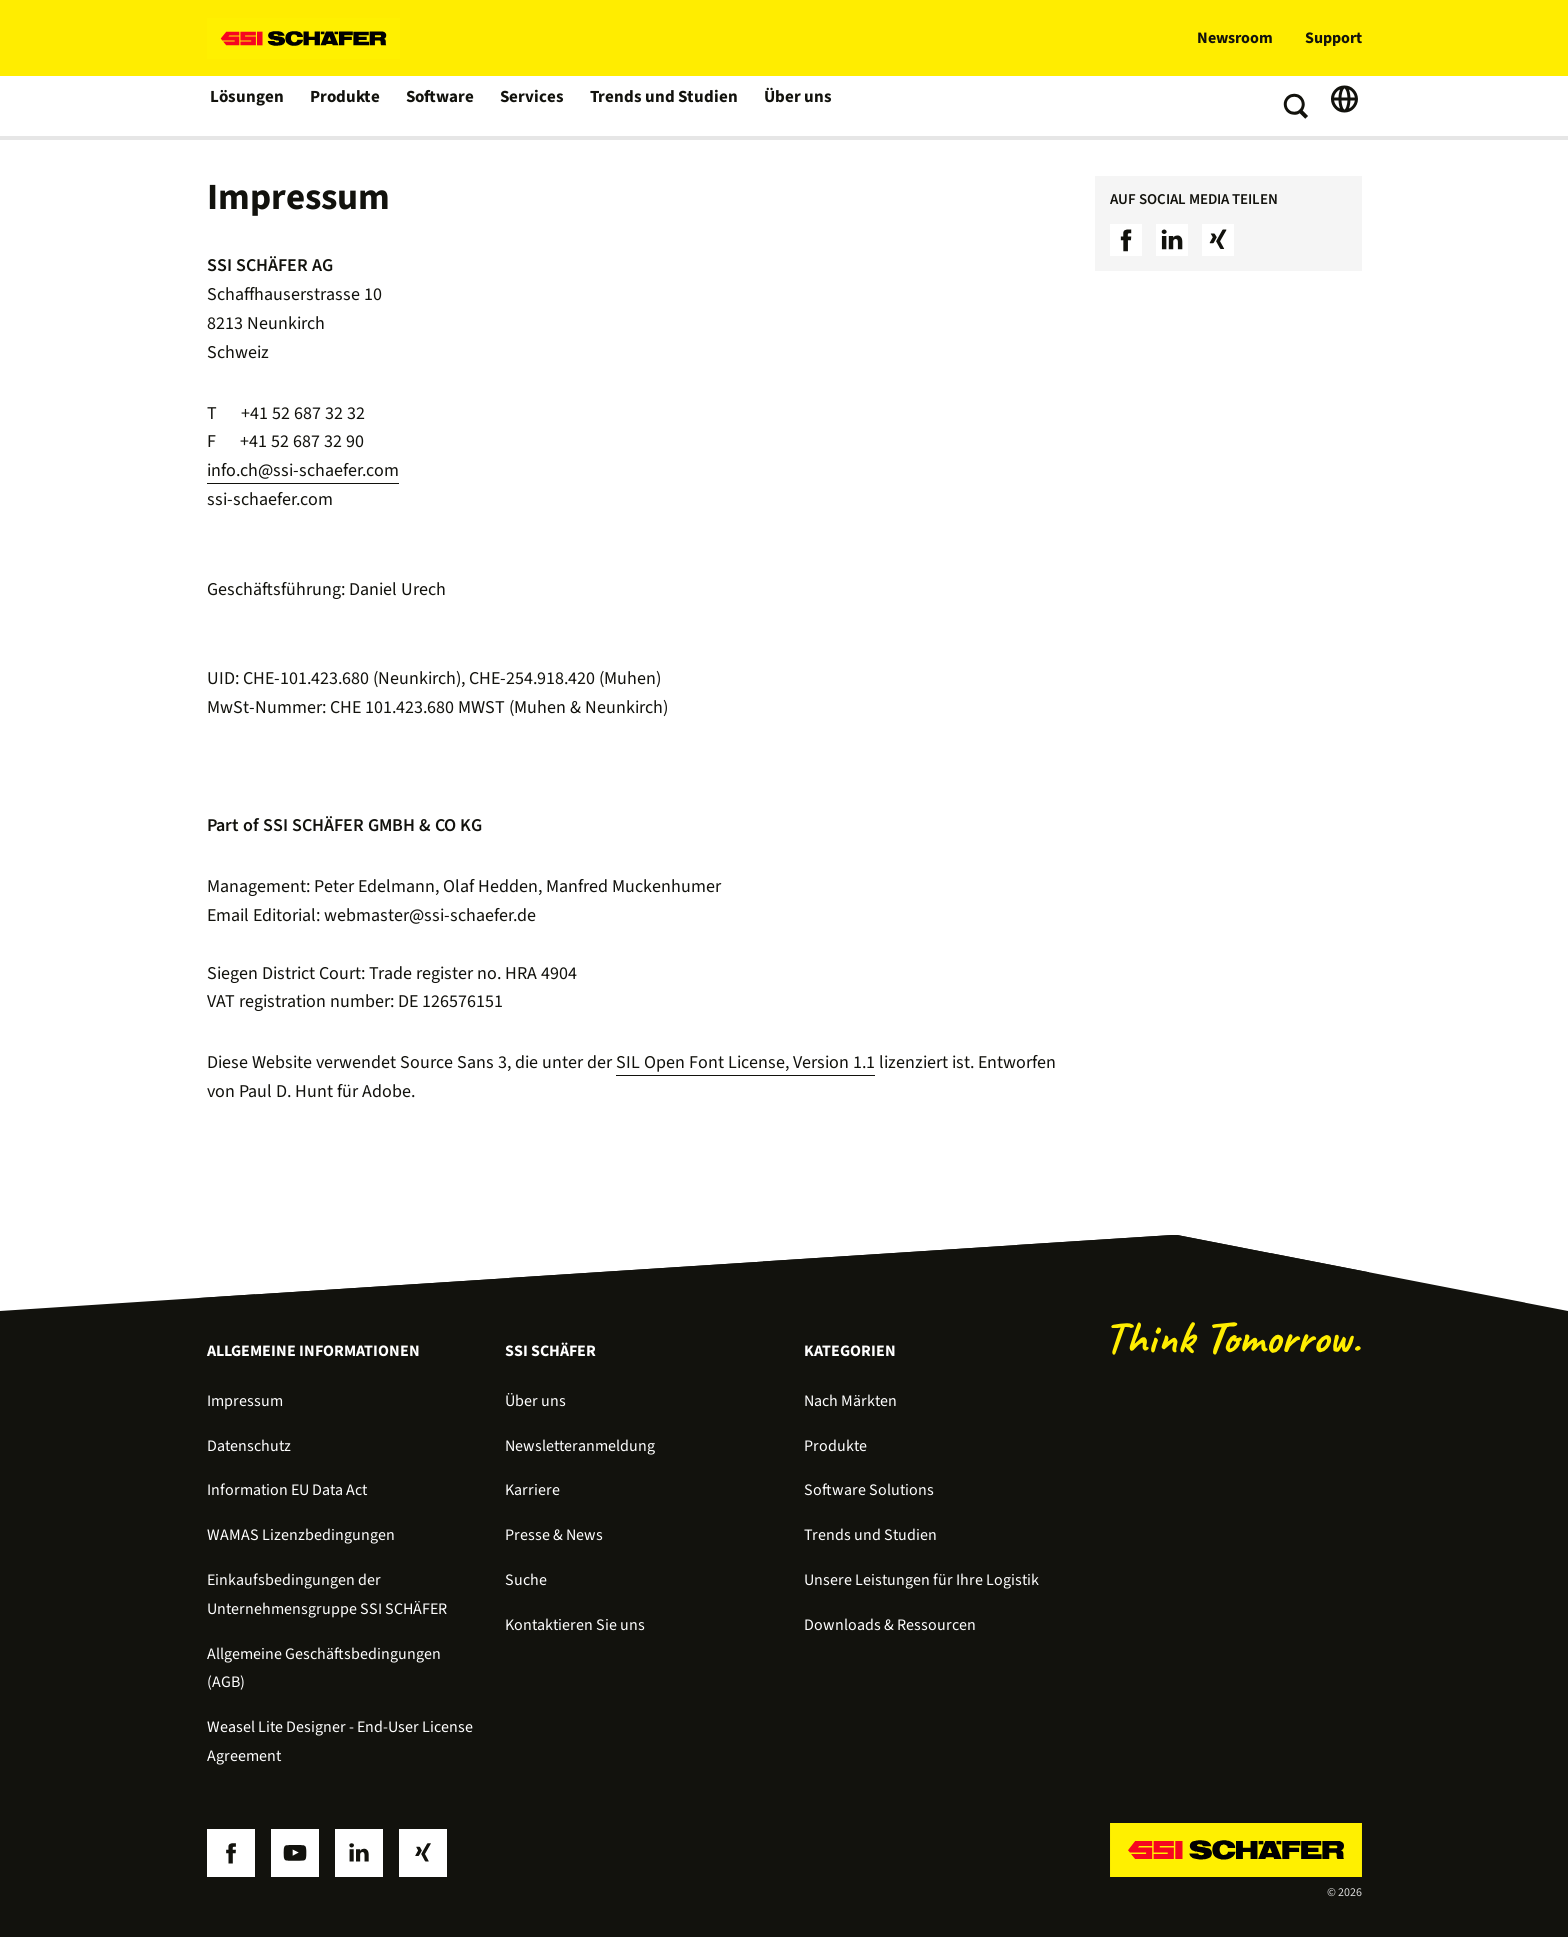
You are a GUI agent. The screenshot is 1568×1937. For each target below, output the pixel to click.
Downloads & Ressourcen (890, 1625)
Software (441, 106)
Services (533, 106)
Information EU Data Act (287, 1490)
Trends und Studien (661, 106)
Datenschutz (249, 1446)
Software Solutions (869, 1490)
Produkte (345, 106)
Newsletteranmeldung (580, 1446)
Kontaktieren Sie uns (575, 1625)
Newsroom (1235, 38)
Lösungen (247, 106)
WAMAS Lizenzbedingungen (301, 1535)
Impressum (245, 1401)
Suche (526, 1580)
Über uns (791, 106)
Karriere (532, 1490)
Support (1333, 38)
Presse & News (554, 1535)
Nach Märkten (850, 1401)
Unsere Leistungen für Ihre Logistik (921, 1580)
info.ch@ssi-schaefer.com (303, 470)
